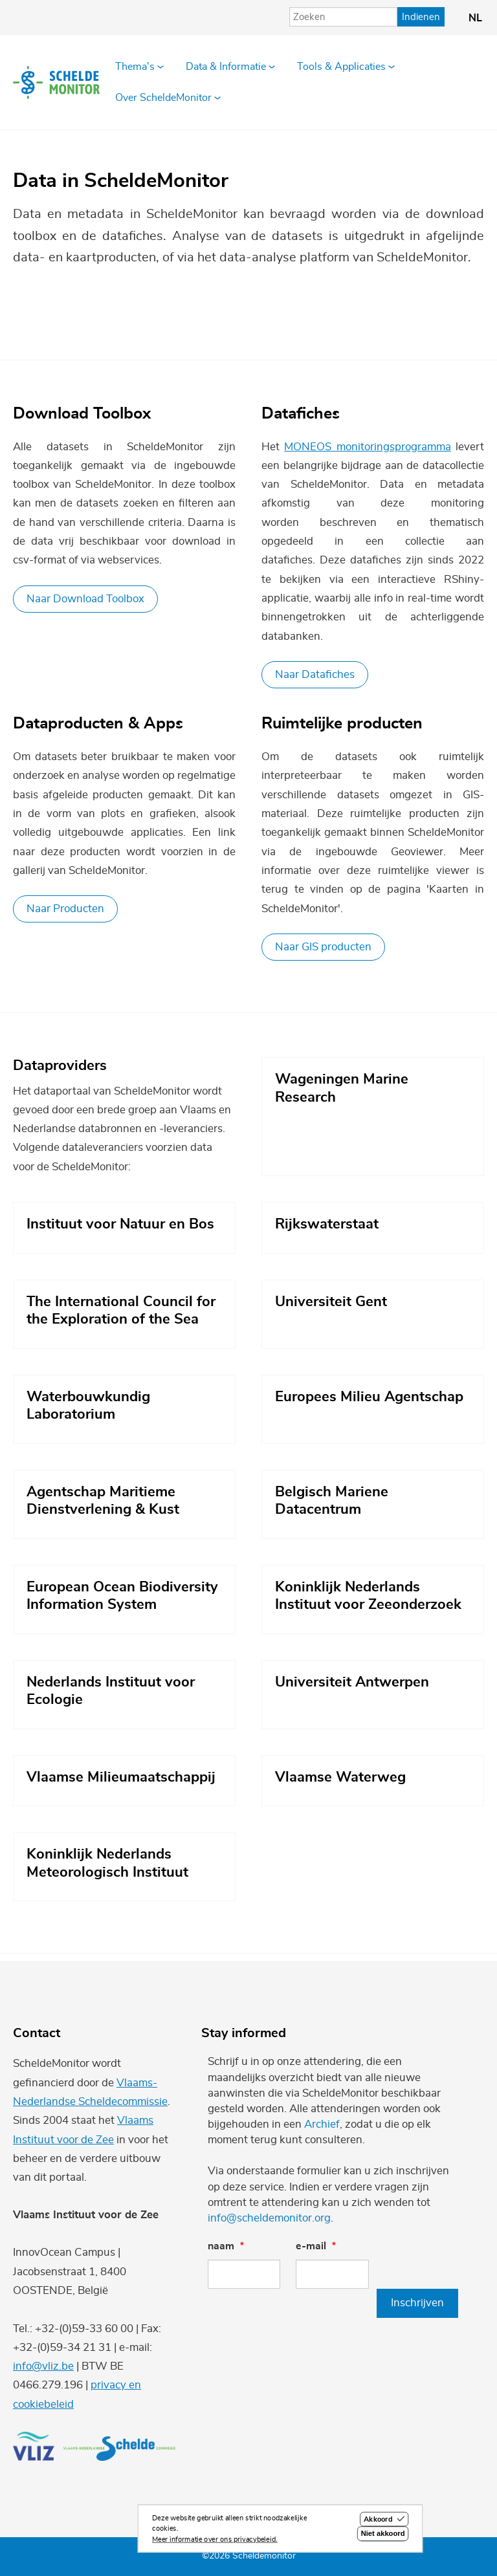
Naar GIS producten (323, 946)
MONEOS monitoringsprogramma (367, 446)
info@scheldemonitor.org (269, 2217)
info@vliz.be (43, 2366)
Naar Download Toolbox (85, 598)
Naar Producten (65, 908)
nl (475, 18)
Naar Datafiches (315, 674)
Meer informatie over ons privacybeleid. (215, 2540)
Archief (322, 2124)
